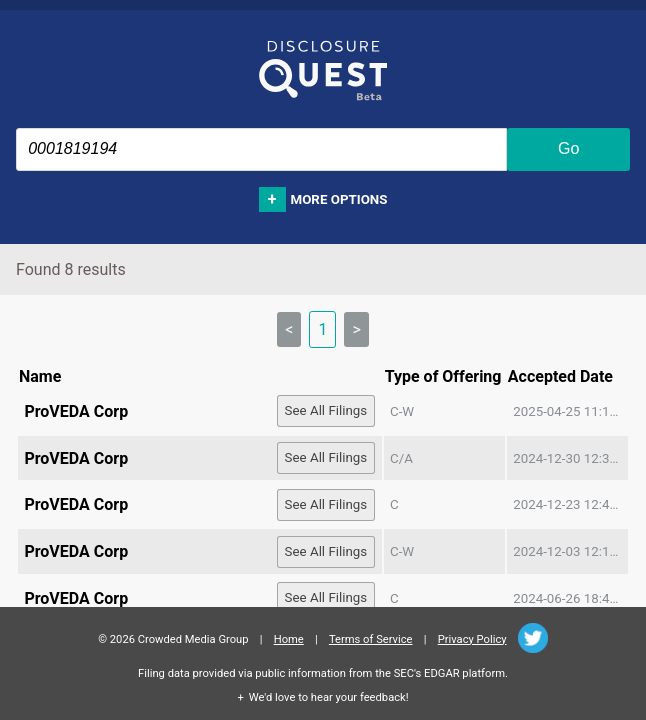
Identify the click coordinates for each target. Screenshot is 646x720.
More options (339, 199)
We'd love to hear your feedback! (329, 697)
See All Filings (326, 410)
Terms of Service (371, 639)
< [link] (289, 329)
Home (289, 639)
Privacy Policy (472, 639)
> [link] (356, 329)
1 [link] (322, 329)
